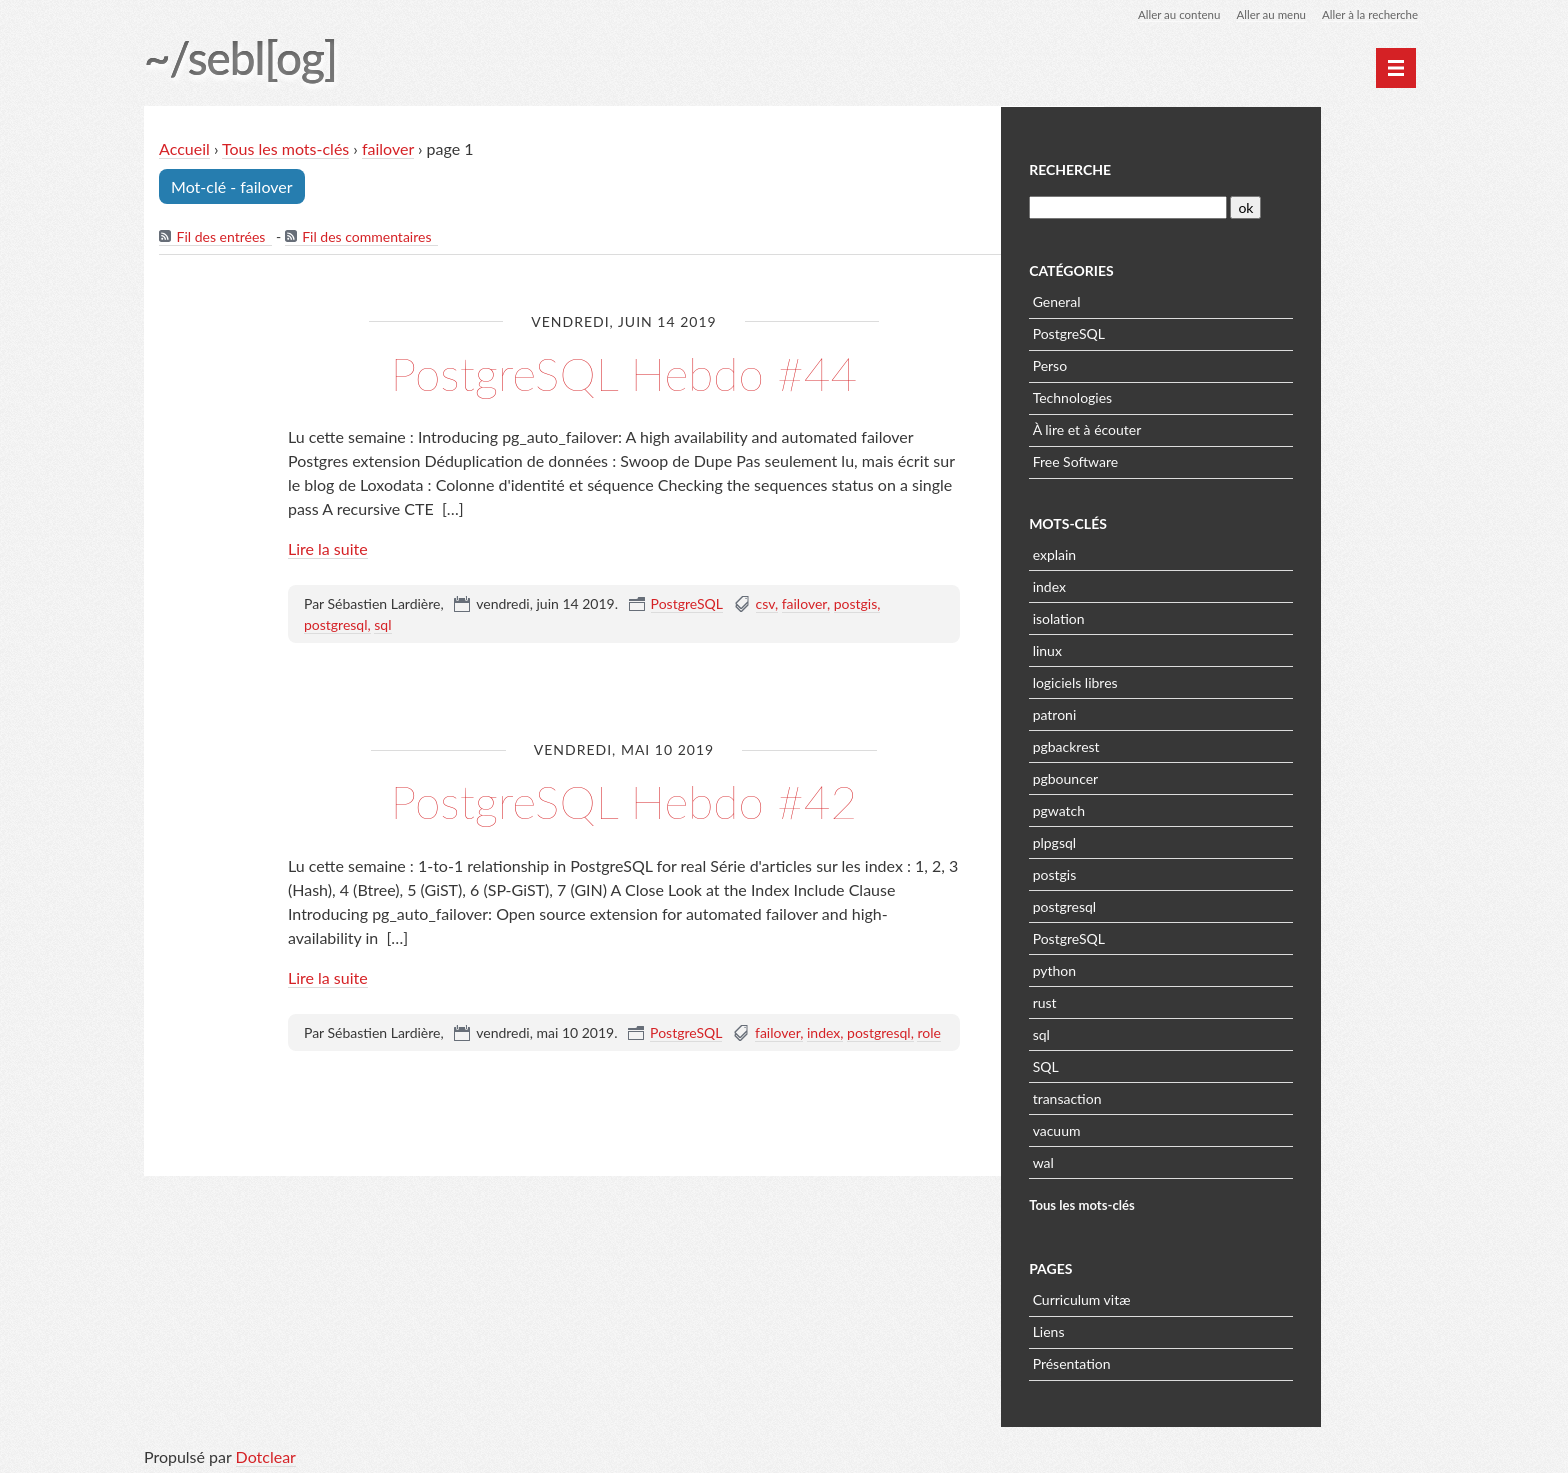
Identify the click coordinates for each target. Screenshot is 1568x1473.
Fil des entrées (221, 237)
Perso (1155, 363)
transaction (1172, 1096)
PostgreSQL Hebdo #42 (623, 801)
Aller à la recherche (1368, 14)
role (928, 1033)
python (1159, 968)
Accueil (185, 149)
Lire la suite (328, 549)
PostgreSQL (687, 604)
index (823, 1033)
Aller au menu (1265, 14)
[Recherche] (1231, 205)
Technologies (1178, 395)
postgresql (336, 625)
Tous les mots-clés (286, 149)
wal (1148, 1160)
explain (1160, 552)
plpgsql (1159, 840)
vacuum (1162, 1128)
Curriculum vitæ (1187, 1297)
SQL (1151, 1064)
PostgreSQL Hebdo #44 (623, 373)
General (1162, 299)
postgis (856, 604)
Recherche (1175, 168)
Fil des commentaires (367, 237)
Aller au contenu (1170, 14)
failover (389, 149)
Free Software (1180, 459)
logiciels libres (1180, 680)
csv (765, 604)
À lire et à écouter (1192, 427)
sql (382, 625)
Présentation (1177, 1361)
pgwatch (1164, 808)
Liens (1154, 1329)
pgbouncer (1171, 776)
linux (1152, 648)
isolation (1164, 616)
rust (1150, 1000)
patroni (1160, 712)
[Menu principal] (1396, 68)
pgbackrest (1171, 744)
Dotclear (266, 1452)
